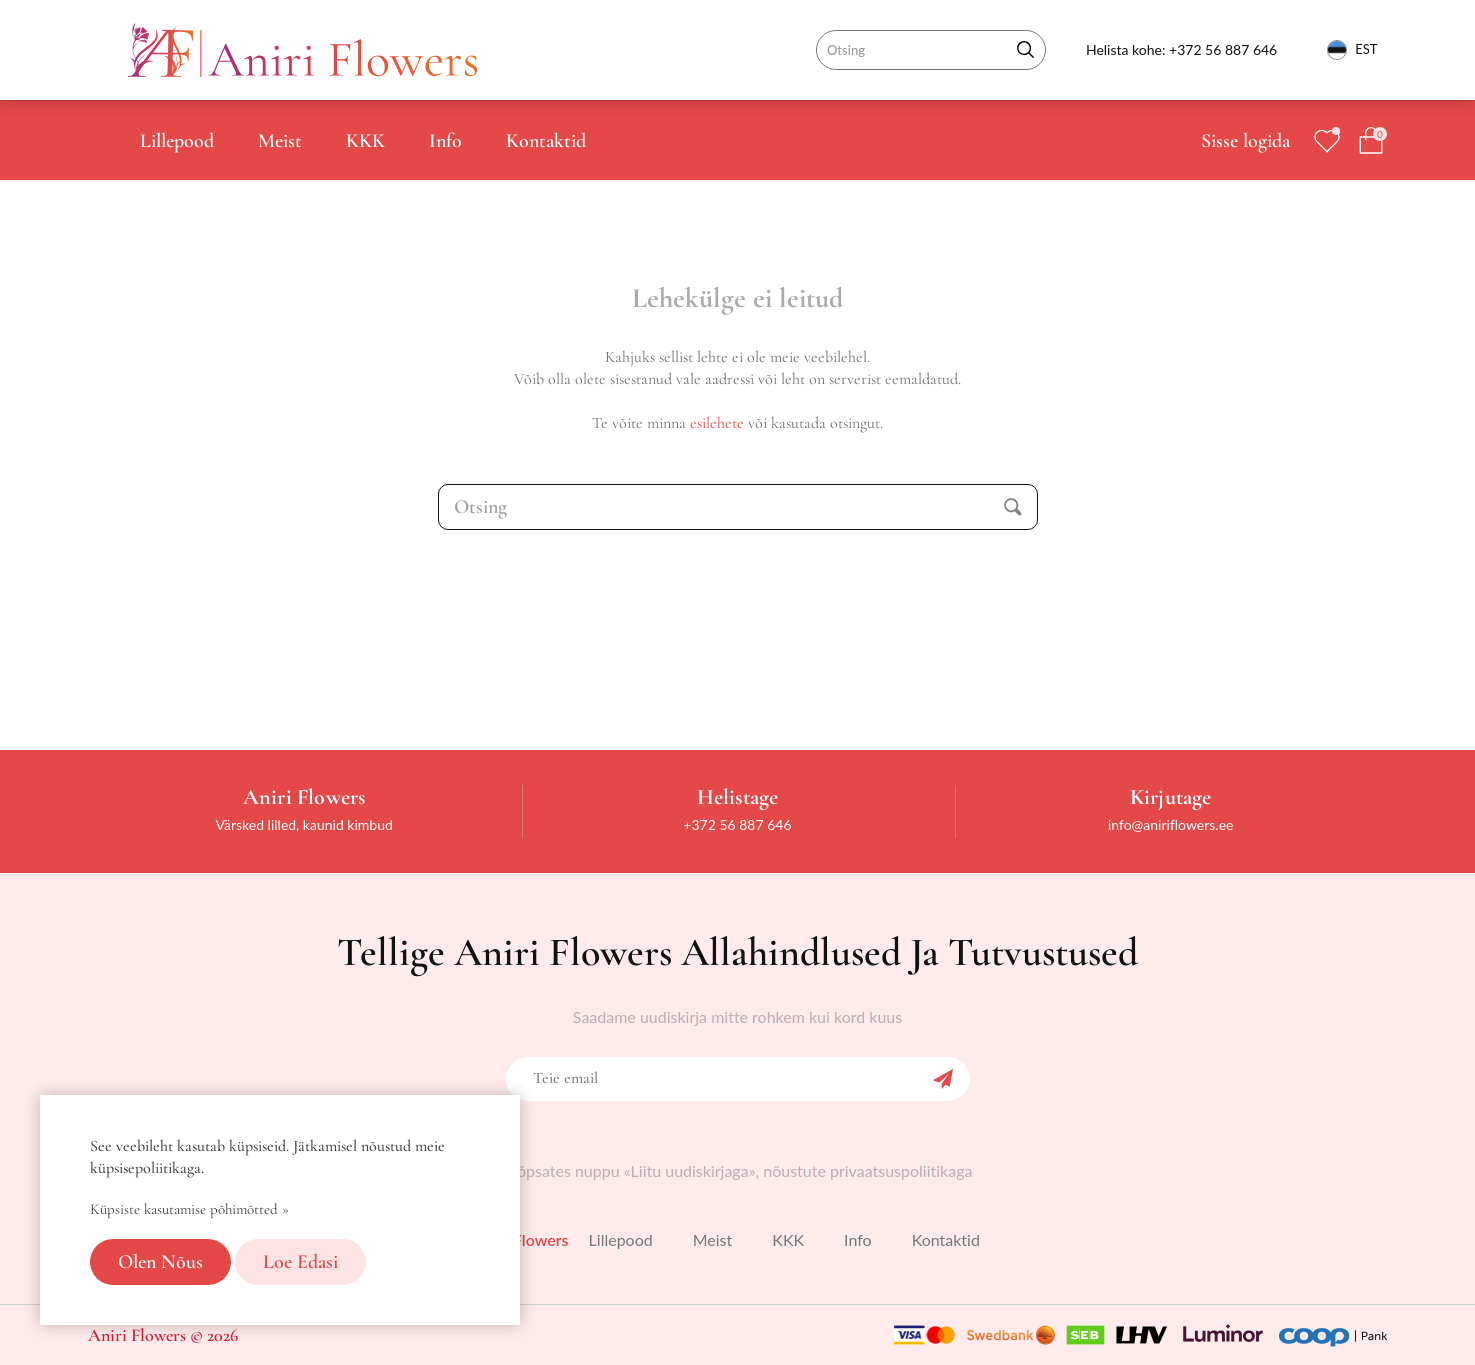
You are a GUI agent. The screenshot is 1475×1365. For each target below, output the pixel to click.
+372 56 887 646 (1223, 49)
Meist (280, 141)
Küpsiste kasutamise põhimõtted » (189, 1209)
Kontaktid (546, 141)
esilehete (717, 423)
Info (445, 141)
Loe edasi (300, 1262)
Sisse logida (1245, 141)
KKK (365, 141)
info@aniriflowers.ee (1171, 824)
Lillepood (177, 141)
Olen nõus (160, 1262)
